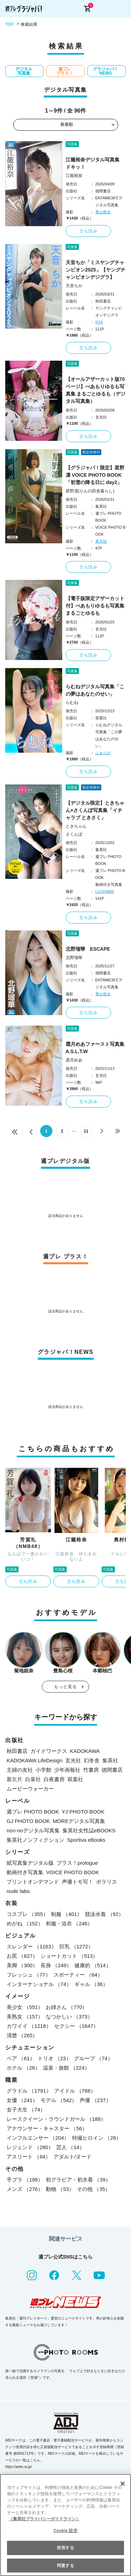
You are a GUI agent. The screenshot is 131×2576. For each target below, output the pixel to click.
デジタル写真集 (23, 71)
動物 (60, 2189)
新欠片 (14, 1779)
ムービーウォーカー (30, 1789)
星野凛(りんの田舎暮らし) (90, 491)
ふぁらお (103, 753)
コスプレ (27, 1914)
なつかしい (69, 2016)
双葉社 (75, 1779)
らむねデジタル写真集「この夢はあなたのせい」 (95, 690)
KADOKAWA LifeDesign (35, 1760)
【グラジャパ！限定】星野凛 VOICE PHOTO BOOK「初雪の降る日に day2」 (95, 475)
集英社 (110, 1760)
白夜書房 (54, 1779)
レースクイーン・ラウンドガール (56, 2119)
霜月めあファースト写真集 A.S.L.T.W (96, 1047)
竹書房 (91, 1770)
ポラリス (106, 1882)
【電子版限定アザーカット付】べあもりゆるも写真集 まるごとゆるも (95, 606)
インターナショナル (39, 1984)
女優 (22, 2100)
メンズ (25, 2189)
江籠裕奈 (74, 175)
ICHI (99, 322)
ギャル (91, 1984)
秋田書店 (17, 1751)
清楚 (22, 2035)
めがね (25, 1923)
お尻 (22, 1956)
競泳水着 (104, 1914)
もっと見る (65, 1686)
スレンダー (32, 1946)
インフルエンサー (38, 2138)
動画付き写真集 (25, 1872)
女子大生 (26, 2110)
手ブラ (25, 2180)
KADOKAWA (85, 1751)
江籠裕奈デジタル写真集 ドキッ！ (95, 163)
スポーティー (78, 1975)
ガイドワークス (48, 1751)
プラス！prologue (77, 1863)
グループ (93, 2058)
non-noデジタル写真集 (33, 1830)
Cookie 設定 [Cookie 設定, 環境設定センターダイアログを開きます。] (65, 2530)
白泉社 (33, 1779)
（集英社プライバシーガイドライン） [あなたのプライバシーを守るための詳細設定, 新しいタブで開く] (44, 2518)
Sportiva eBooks (86, 1840)
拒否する (65, 2547)
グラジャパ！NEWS (105, 71)
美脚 (22, 1965)
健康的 (92, 1965)
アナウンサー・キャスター (47, 2128)
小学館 (43, 1770)
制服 (66, 1914)
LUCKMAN (104, 891)
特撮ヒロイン (96, 2138)
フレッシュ (29, 1975)
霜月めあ (74, 1060)
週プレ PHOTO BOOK (33, 1812)
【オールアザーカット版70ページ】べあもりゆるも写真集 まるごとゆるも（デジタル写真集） (96, 390)
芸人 (70, 2147)
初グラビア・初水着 (78, 2180)
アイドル (75, 2091)
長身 (56, 1965)
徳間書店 (112, 1770)
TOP (9, 24)
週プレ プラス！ (64, 71)
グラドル (29, 2091)
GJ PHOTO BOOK (28, 1821)
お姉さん (66, 2007)
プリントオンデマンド (33, 1882)
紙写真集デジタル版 (30, 1863)
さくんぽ (74, 834)
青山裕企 (103, 212)
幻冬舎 (92, 1760)
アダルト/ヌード (72, 2157)
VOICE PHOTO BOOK (72, 1872)
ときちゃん (76, 826)
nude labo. (19, 1891)
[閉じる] (122, 2483)
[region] (65, 2525)
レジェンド (30, 2147)
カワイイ (29, 2026)
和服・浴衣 (69, 1923)
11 (86, 1131)
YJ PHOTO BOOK (83, 1812)
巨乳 (76, 1946)
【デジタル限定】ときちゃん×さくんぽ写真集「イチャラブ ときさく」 (95, 810)
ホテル (23, 2068)
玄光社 (73, 1760)
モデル (59, 2100)
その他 (93, 2189)
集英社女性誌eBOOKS (89, 1830)
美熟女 (25, 2016)
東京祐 (101, 541)
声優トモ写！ (77, 1882)
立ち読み (88, 231)
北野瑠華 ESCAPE (88, 949)
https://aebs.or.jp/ (18, 2467)
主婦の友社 (20, 1770)
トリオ (54, 2058)
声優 (95, 2100)
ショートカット (69, 1956)
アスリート (29, 2157)
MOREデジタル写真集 (79, 1821)
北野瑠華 (74, 957)
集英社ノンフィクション (35, 1840)
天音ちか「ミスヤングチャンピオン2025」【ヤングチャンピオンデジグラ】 (95, 270)
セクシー (76, 2026)
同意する (65, 2565)
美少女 (25, 2007)
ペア (21, 2058)
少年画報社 (67, 1770)
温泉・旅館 (66, 2068)
